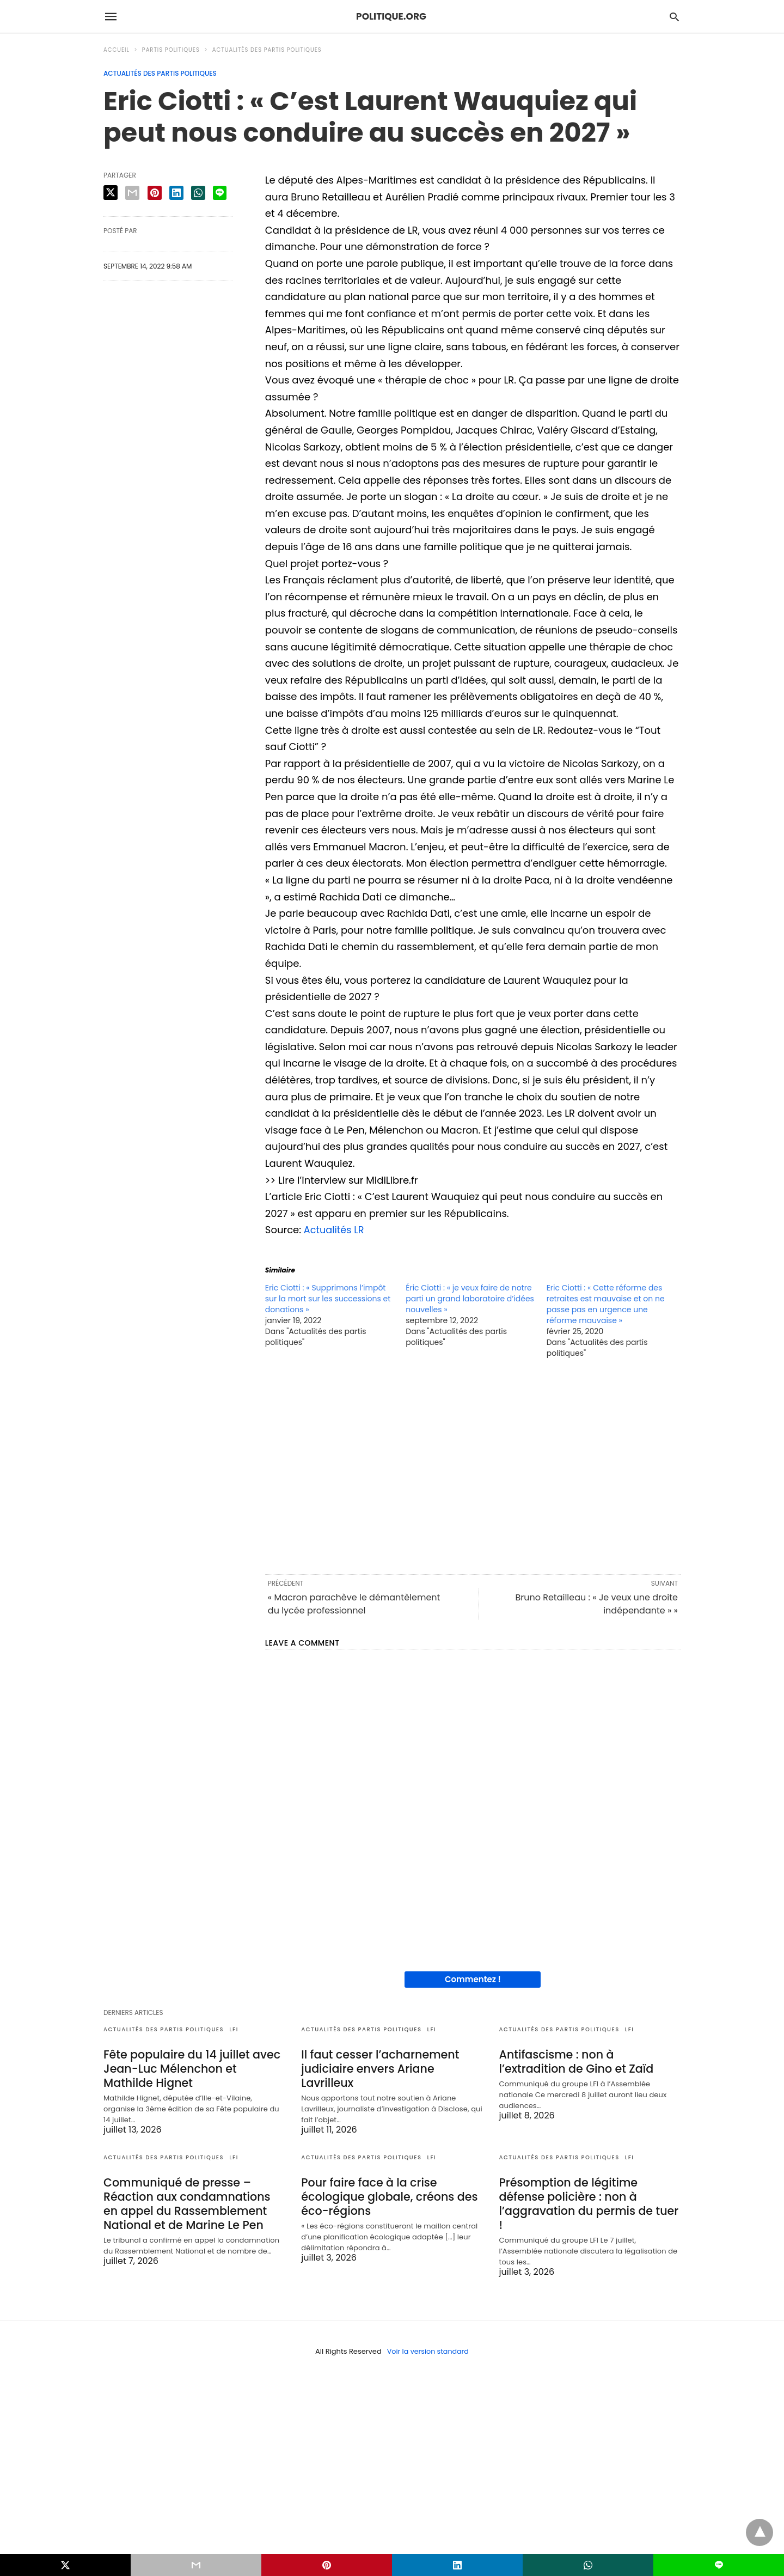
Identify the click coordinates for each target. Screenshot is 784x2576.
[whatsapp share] (198, 193)
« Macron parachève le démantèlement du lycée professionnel (354, 1604)
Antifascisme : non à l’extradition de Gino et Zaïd (588, 2061)
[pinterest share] (155, 193)
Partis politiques (171, 50)
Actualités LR (334, 1230)
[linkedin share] (176, 193)
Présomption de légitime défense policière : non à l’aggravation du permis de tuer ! (590, 2194)
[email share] (132, 193)
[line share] (219, 193)
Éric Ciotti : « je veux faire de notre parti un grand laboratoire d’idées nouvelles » (470, 1298)
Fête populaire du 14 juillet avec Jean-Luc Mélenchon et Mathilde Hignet (193, 2068)
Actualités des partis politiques (267, 50)
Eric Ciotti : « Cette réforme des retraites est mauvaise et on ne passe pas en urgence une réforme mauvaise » (606, 1304)
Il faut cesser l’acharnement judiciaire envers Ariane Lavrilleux (377, 2068)
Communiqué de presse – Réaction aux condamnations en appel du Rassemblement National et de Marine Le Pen (192, 2201)
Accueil (116, 50)
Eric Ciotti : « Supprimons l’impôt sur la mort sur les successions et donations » (327, 1298)
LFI (233, 2029)
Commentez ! (473, 1979)
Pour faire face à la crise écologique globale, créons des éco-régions (386, 2194)
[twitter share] (110, 192)
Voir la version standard (428, 2336)
